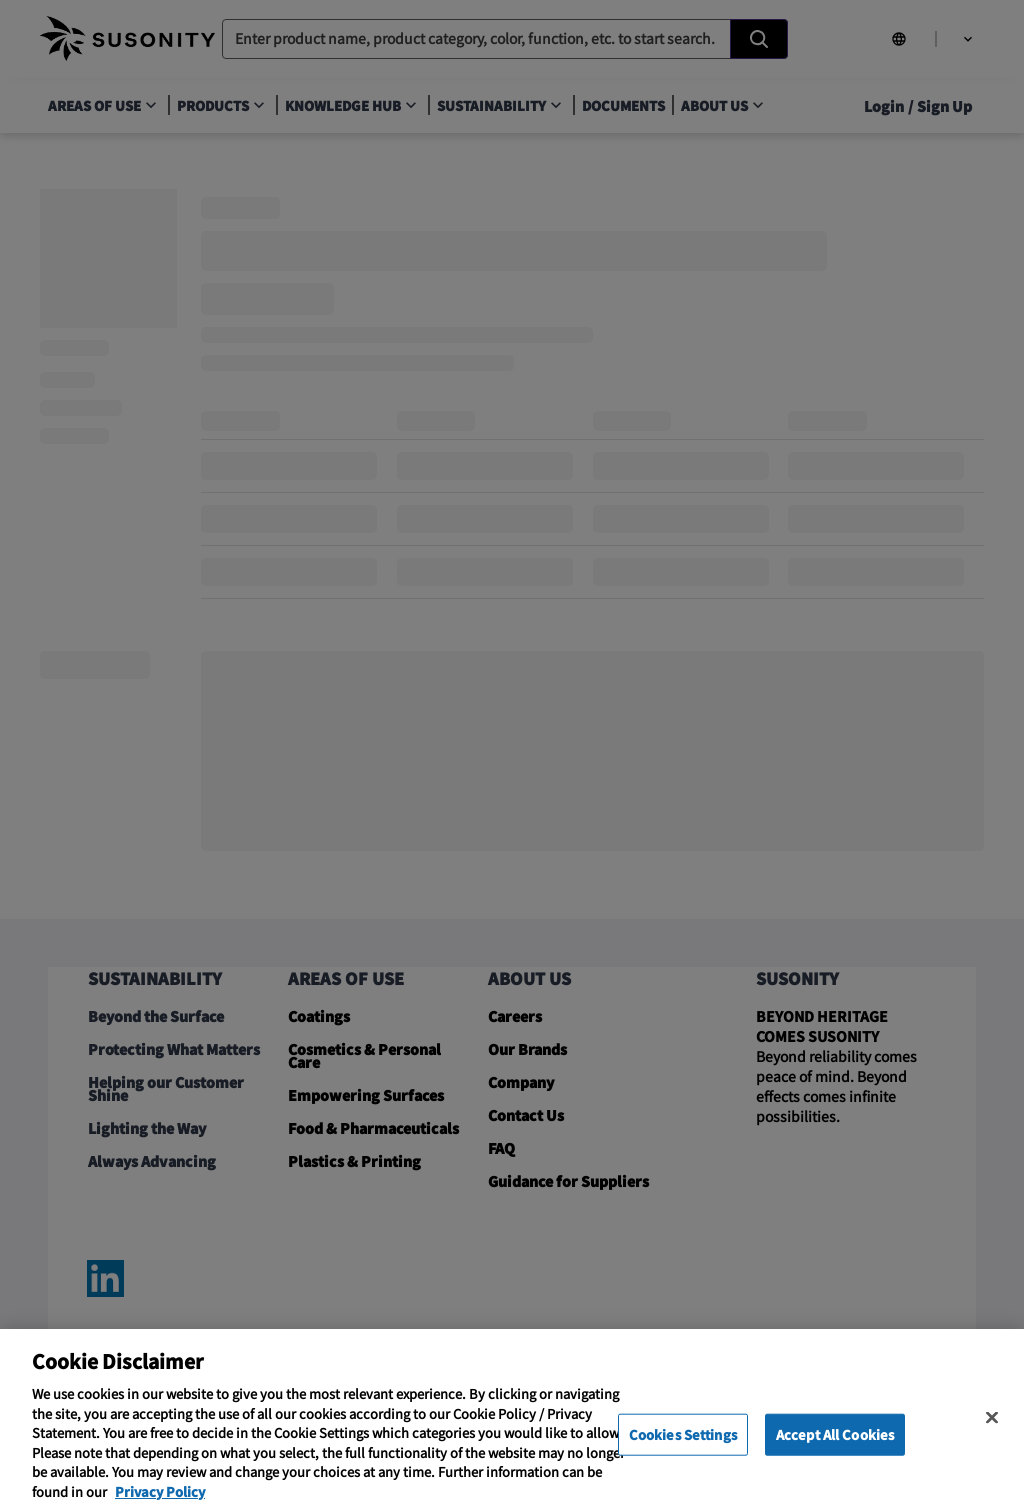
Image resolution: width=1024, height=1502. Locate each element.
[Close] (992, 1435)
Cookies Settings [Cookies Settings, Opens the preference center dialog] (683, 1451)
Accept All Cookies (835, 1451)
